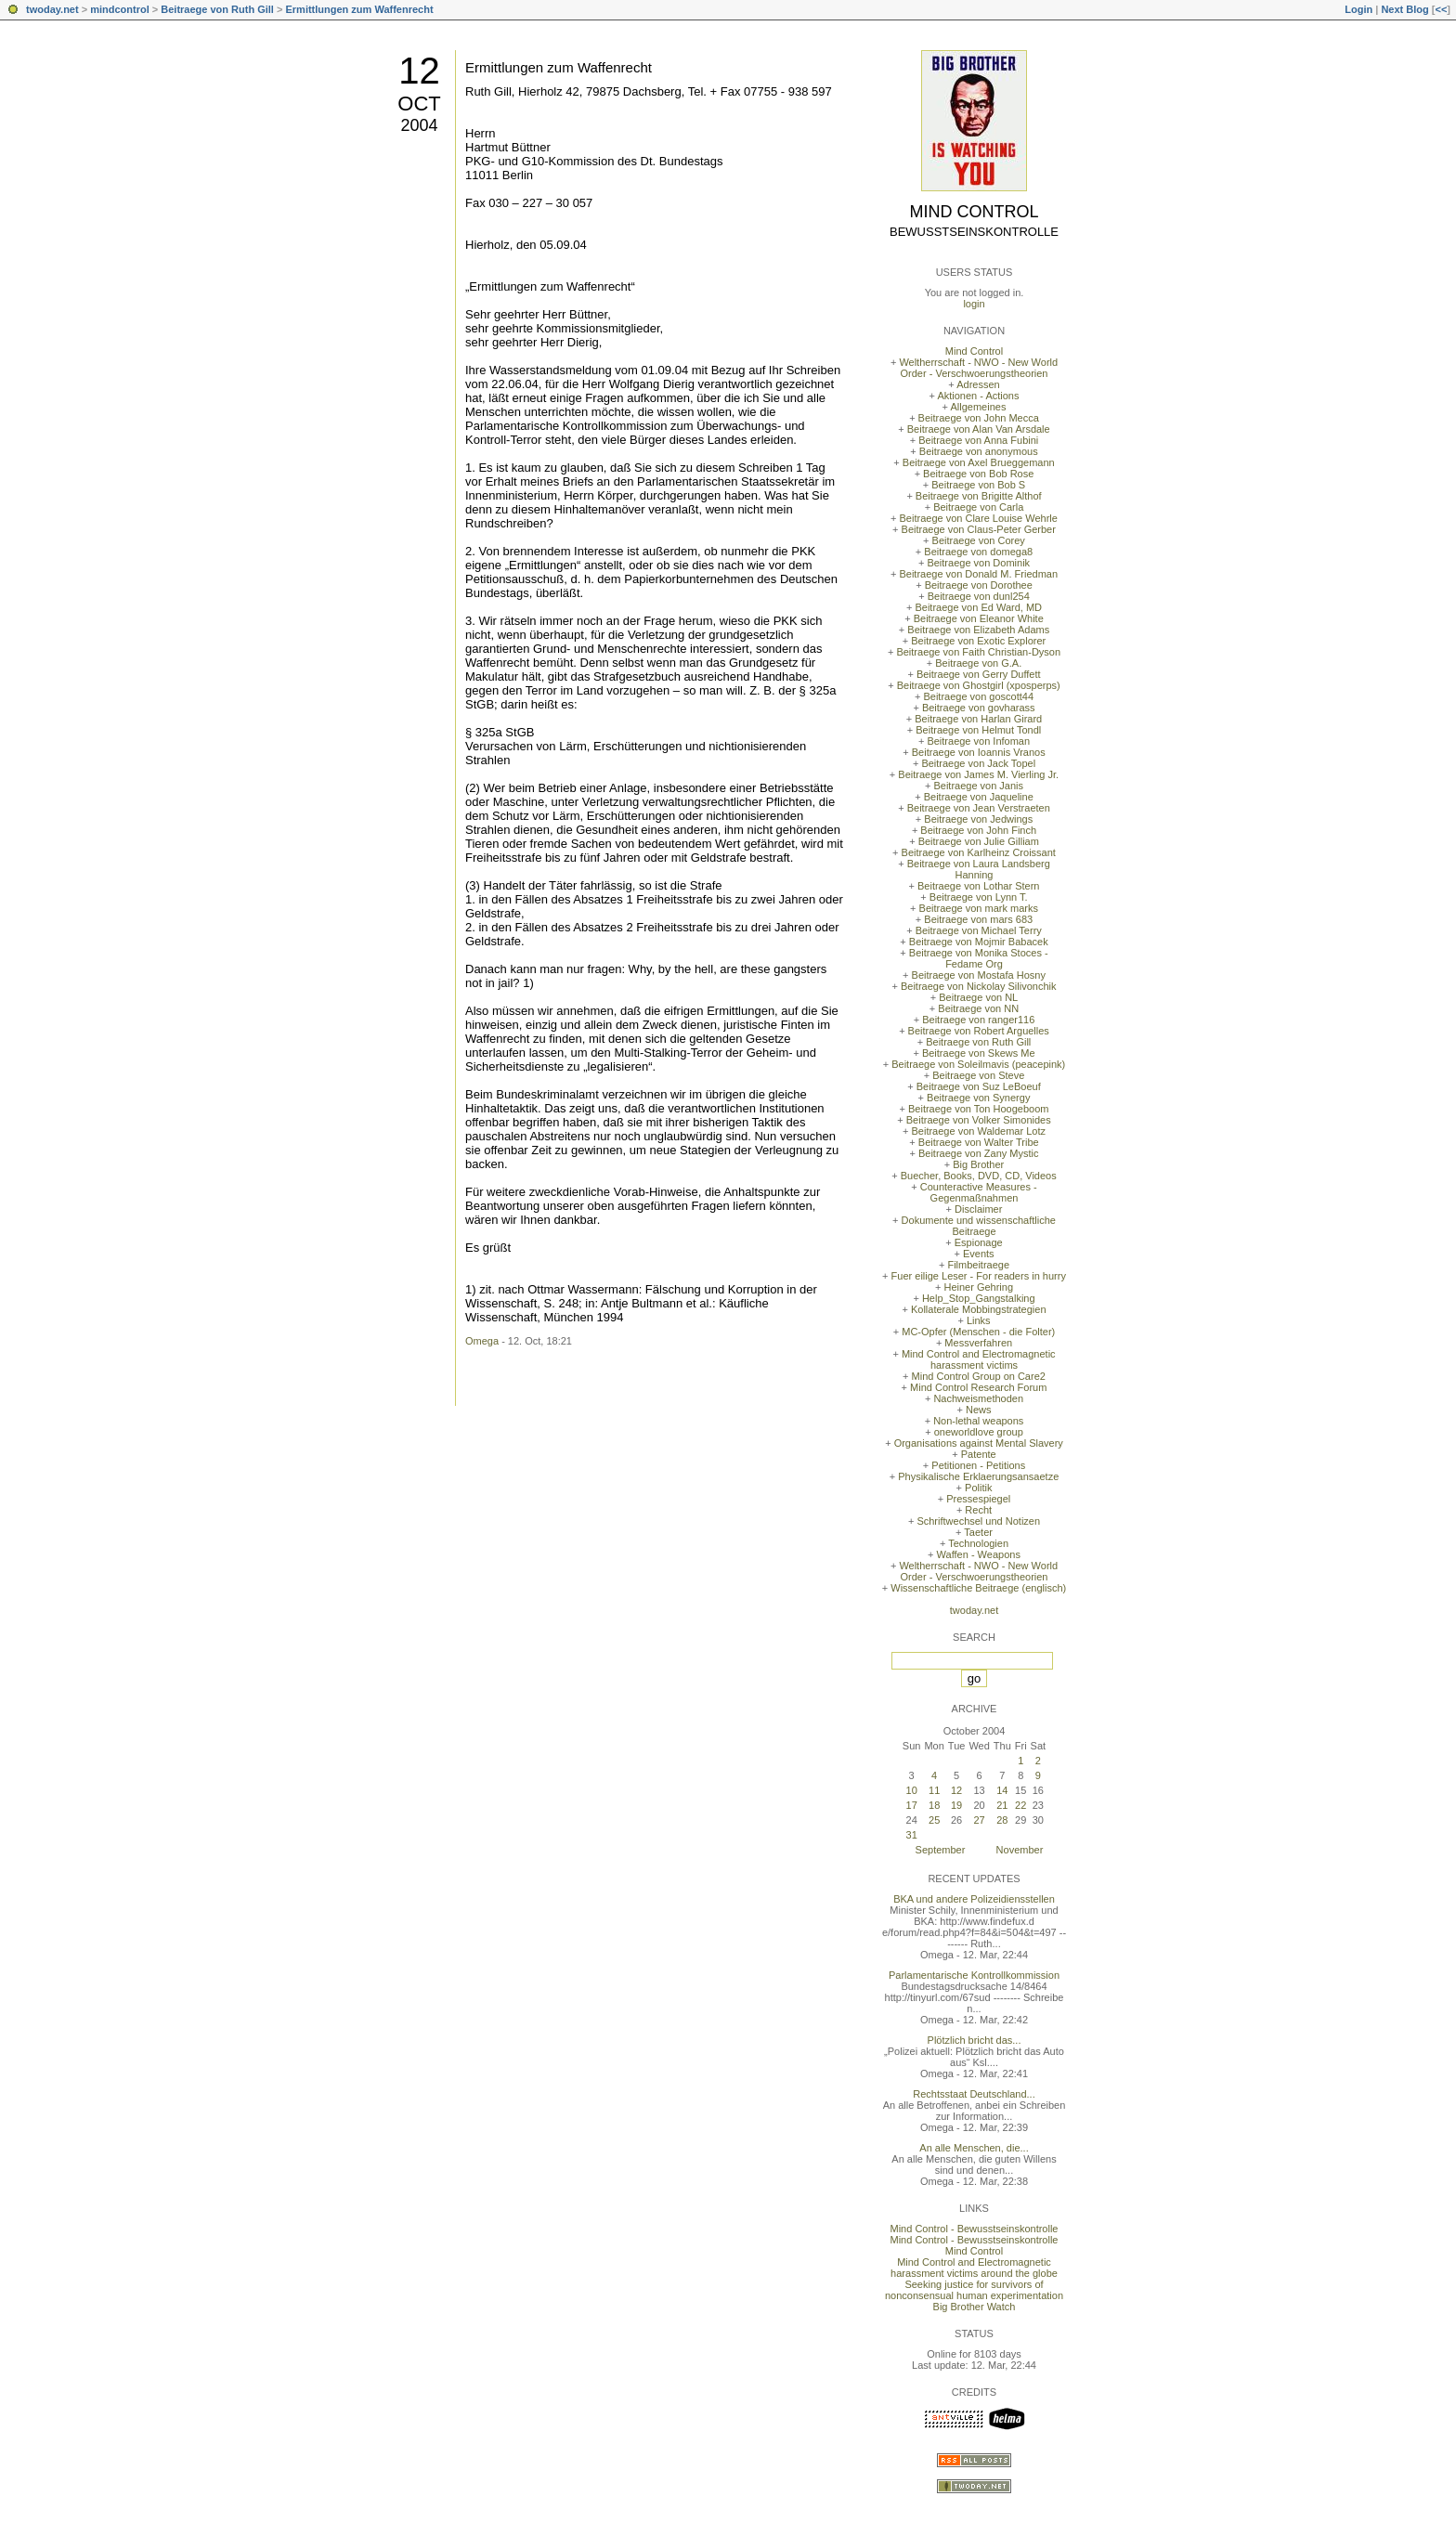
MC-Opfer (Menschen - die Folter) (978, 1331)
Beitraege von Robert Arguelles (978, 1030)
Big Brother (978, 1164)
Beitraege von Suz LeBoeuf (978, 1086)
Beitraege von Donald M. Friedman (978, 573)
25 (934, 1820)
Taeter (978, 1532)
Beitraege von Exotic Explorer (978, 640)
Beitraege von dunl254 (979, 596)
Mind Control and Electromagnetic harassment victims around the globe (974, 2267)
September (941, 1849)
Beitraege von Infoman (978, 741)
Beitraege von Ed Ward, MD (978, 607)
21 (1002, 1805)
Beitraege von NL (978, 997)
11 (934, 1790)
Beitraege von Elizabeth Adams (978, 629)
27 (978, 1820)
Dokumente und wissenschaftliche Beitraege (979, 1226)
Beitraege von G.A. (978, 663)
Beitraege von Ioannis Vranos (979, 752)
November (1020, 1849)
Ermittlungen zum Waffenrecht (359, 9)
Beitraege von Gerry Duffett (978, 674)
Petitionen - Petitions (978, 1465)
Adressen (977, 384)
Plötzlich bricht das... (974, 2040)
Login (1358, 9)
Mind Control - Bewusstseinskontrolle (974, 2228)
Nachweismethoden (978, 1398)
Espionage (979, 1242)
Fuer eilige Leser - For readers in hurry (978, 1275)
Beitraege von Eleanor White (979, 618)
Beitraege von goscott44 (978, 696)
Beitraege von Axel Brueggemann (979, 462)
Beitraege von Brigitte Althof (979, 495)
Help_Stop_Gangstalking (978, 1298)
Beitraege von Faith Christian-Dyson (978, 651)
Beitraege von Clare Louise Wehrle (979, 518)
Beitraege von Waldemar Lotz (978, 1131)
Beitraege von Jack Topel (978, 763)
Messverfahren (978, 1342)
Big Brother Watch (974, 2306)
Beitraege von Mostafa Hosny (979, 975)
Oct (418, 103)
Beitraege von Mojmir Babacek (978, 941)
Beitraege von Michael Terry (979, 930)
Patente (978, 1454)
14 (1002, 1790)
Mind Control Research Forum (978, 1387)
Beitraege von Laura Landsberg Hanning (978, 869)
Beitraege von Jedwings (978, 819)
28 (1002, 1820)
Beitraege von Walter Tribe (978, 1142)
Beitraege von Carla (978, 507)
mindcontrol (120, 9)
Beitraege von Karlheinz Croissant (979, 852)
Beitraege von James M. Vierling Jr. (978, 774)
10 (911, 1790)
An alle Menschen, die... (973, 2147)
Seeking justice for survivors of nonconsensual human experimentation (974, 2290)
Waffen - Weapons (978, 1554)
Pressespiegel (978, 1498)
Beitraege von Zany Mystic (978, 1153)
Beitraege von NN (978, 1008)
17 (911, 1805)
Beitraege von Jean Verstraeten (978, 807)
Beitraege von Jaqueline (979, 796)
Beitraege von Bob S (978, 484)
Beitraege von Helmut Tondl (978, 729)
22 (1020, 1805)
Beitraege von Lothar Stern (978, 885)
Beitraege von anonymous (978, 451)
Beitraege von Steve (978, 1075)
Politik (978, 1487)
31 (911, 1834)
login (973, 303)
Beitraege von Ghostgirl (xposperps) (978, 685)
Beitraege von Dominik (978, 562)
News (979, 1409)
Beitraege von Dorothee (979, 585)
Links (979, 1320)
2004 (418, 125)
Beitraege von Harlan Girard (978, 718)
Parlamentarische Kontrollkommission (974, 1975)
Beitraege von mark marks (978, 908)
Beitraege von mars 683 (978, 919)
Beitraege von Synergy (978, 1097)
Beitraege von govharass (978, 707)
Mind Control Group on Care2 (979, 1376)
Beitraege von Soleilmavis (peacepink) (978, 1064)
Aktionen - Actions (978, 395)
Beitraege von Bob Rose (978, 473)
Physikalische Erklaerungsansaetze (978, 1476)
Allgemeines (978, 406)
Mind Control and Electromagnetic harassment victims (979, 1359)
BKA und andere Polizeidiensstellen (974, 1898)
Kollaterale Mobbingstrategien (978, 1309)
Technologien (978, 1543)
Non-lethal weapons (978, 1420)
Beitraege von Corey (978, 540)
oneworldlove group (978, 1431)
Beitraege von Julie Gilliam (978, 841)
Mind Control (974, 211)
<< (1441, 9)
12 (419, 70)
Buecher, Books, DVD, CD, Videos (979, 1175)
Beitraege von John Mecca (978, 417)
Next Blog (1404, 9)
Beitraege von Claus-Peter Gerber (979, 529)
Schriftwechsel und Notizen (978, 1521)
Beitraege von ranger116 (978, 1019)
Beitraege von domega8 (978, 551)
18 (934, 1805)
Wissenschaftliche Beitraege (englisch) (978, 1587)
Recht (978, 1509)
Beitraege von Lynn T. (979, 897)
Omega (482, 1340)
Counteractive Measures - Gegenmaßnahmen (978, 1192)
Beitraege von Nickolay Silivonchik (979, 986)
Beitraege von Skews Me (978, 1053)
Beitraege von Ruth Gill (217, 9)
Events (978, 1253)
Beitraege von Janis (978, 785)
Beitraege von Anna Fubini (978, 440)
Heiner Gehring (978, 1287)
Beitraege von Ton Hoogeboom (978, 1108)
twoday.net (52, 9)
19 (956, 1805)
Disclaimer (978, 1209)
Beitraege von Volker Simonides (978, 1119)
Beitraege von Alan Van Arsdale (978, 429)
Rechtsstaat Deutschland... (973, 2094)
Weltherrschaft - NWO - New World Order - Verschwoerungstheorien (978, 368)
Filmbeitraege (978, 1264)
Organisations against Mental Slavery (978, 1443)
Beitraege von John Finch (978, 830)
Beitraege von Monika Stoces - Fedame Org (978, 958)
